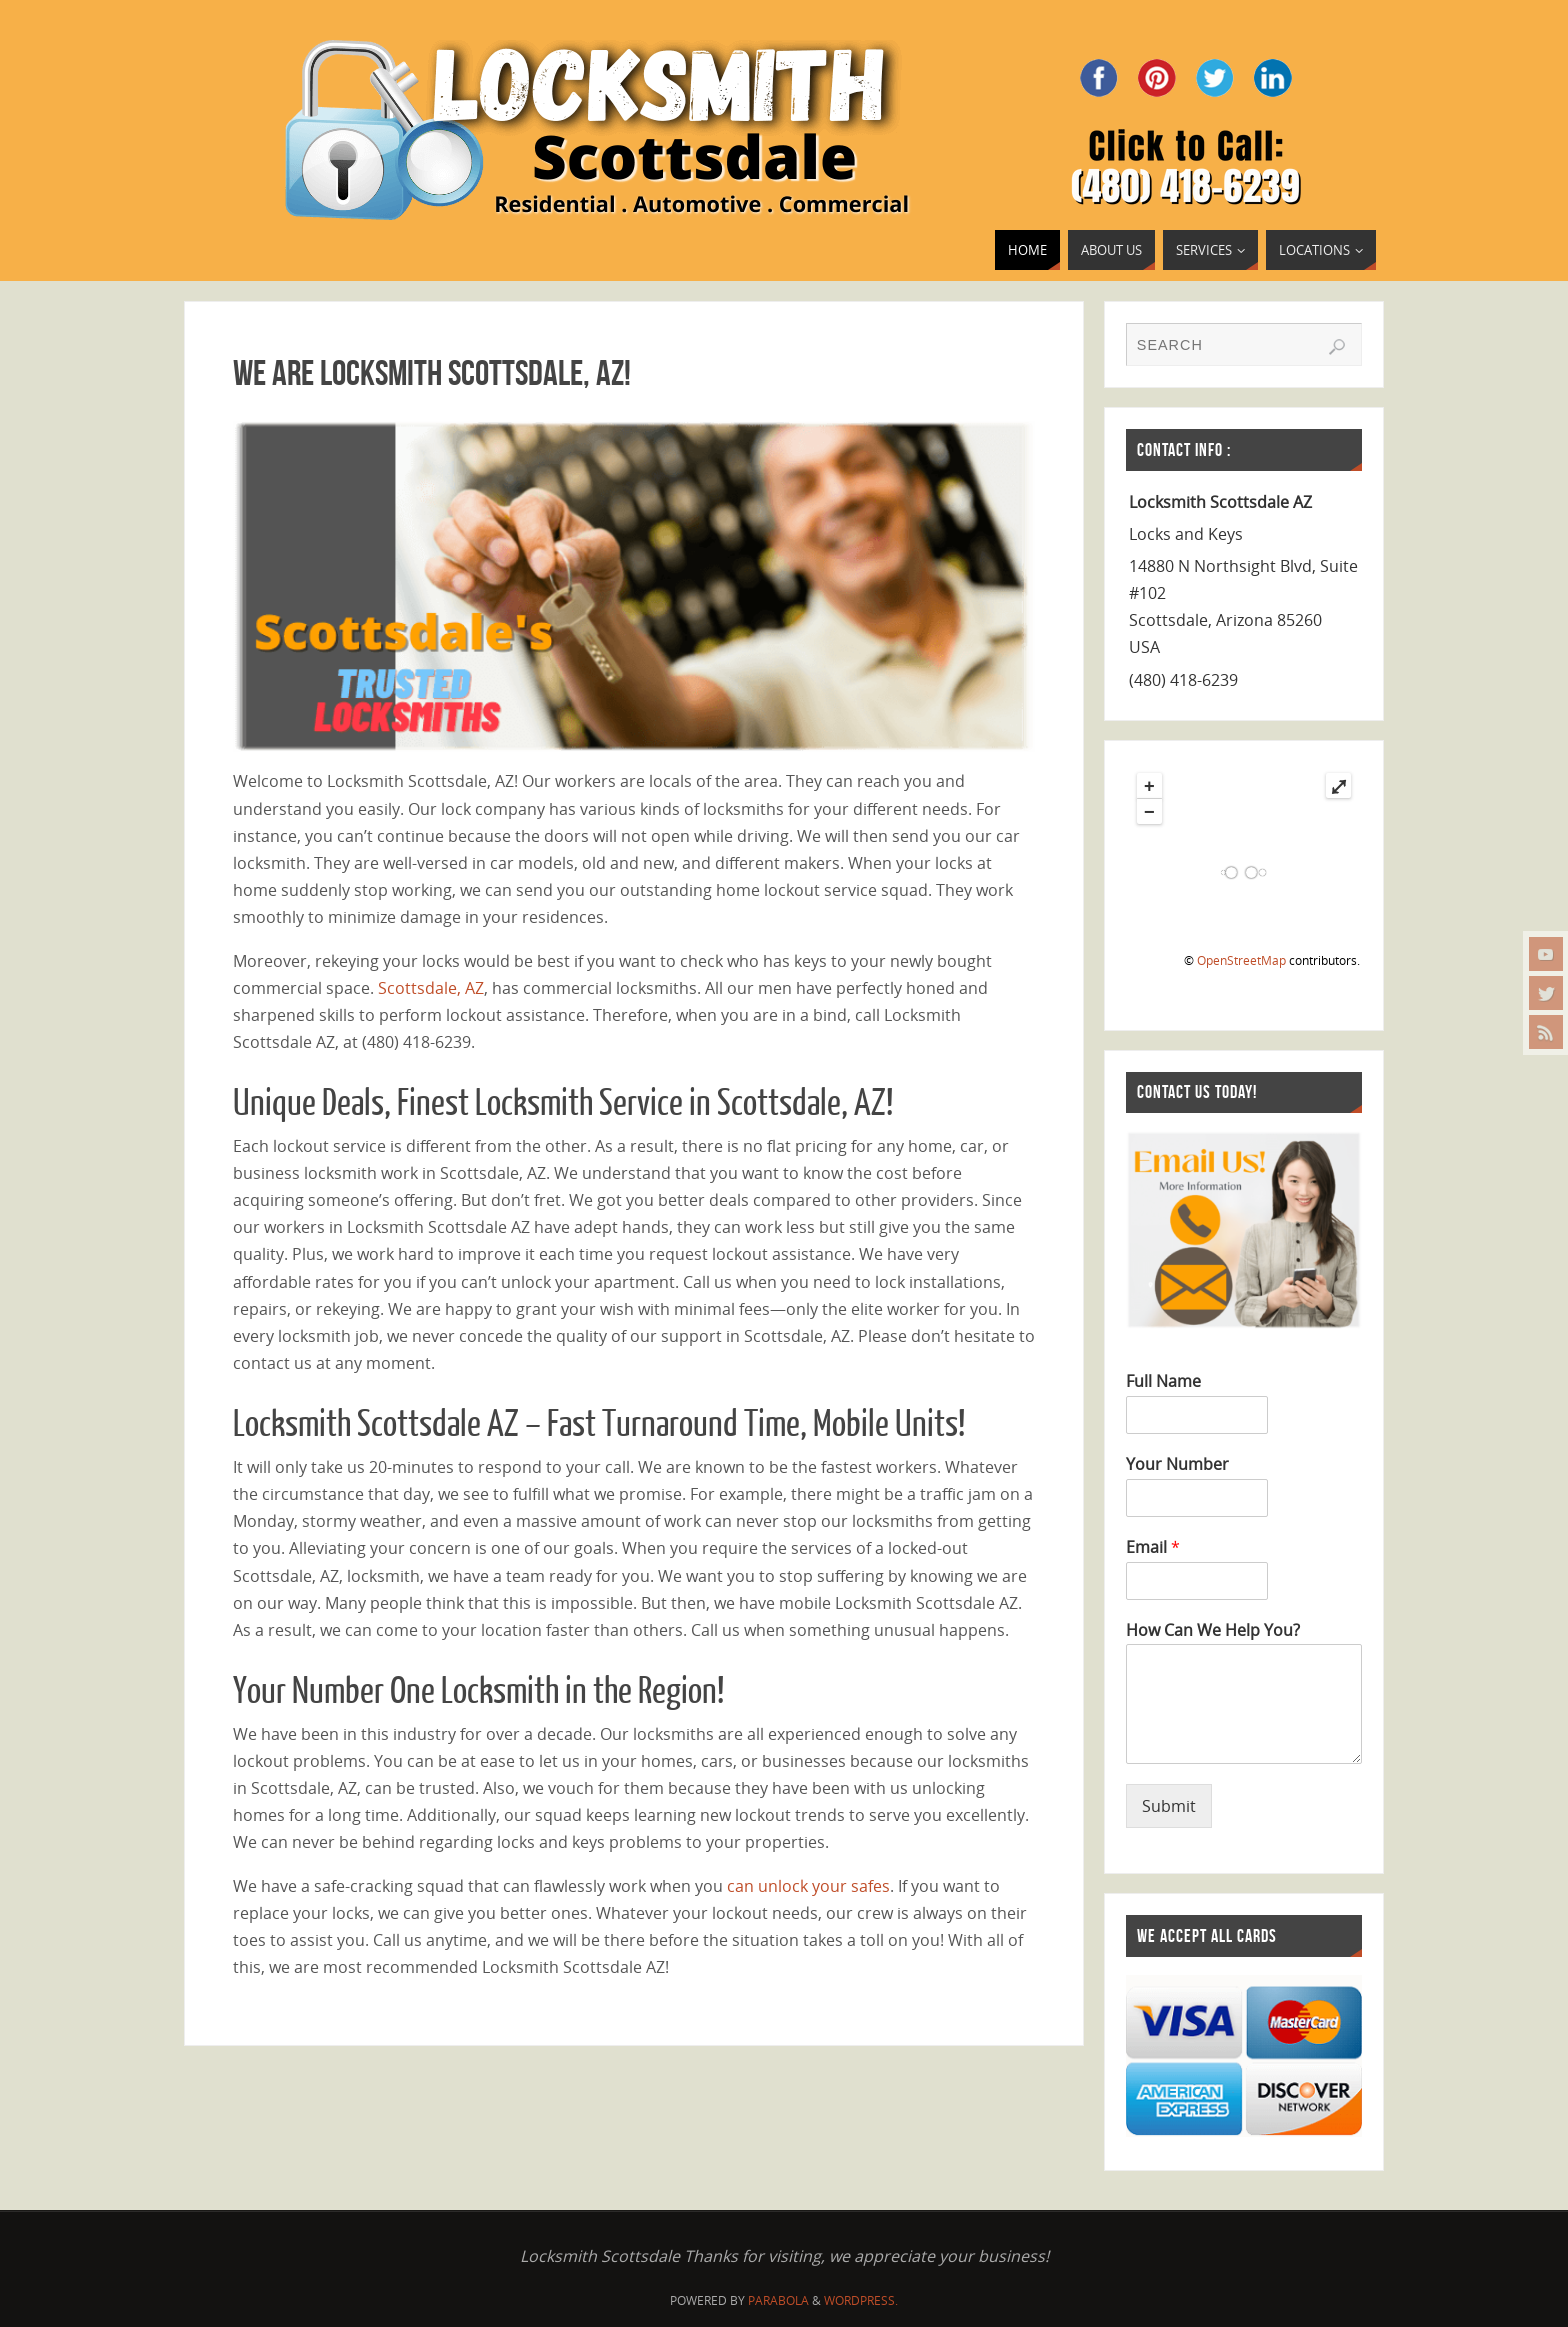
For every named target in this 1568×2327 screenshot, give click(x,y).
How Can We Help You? (1213, 1630)
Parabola (778, 2300)
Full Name (1163, 1381)
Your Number (1177, 1464)
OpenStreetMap (1241, 960)
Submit (1169, 1806)
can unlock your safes (808, 1886)
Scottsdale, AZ (431, 988)
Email (1153, 1547)
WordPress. (861, 2300)
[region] (634, 586)
